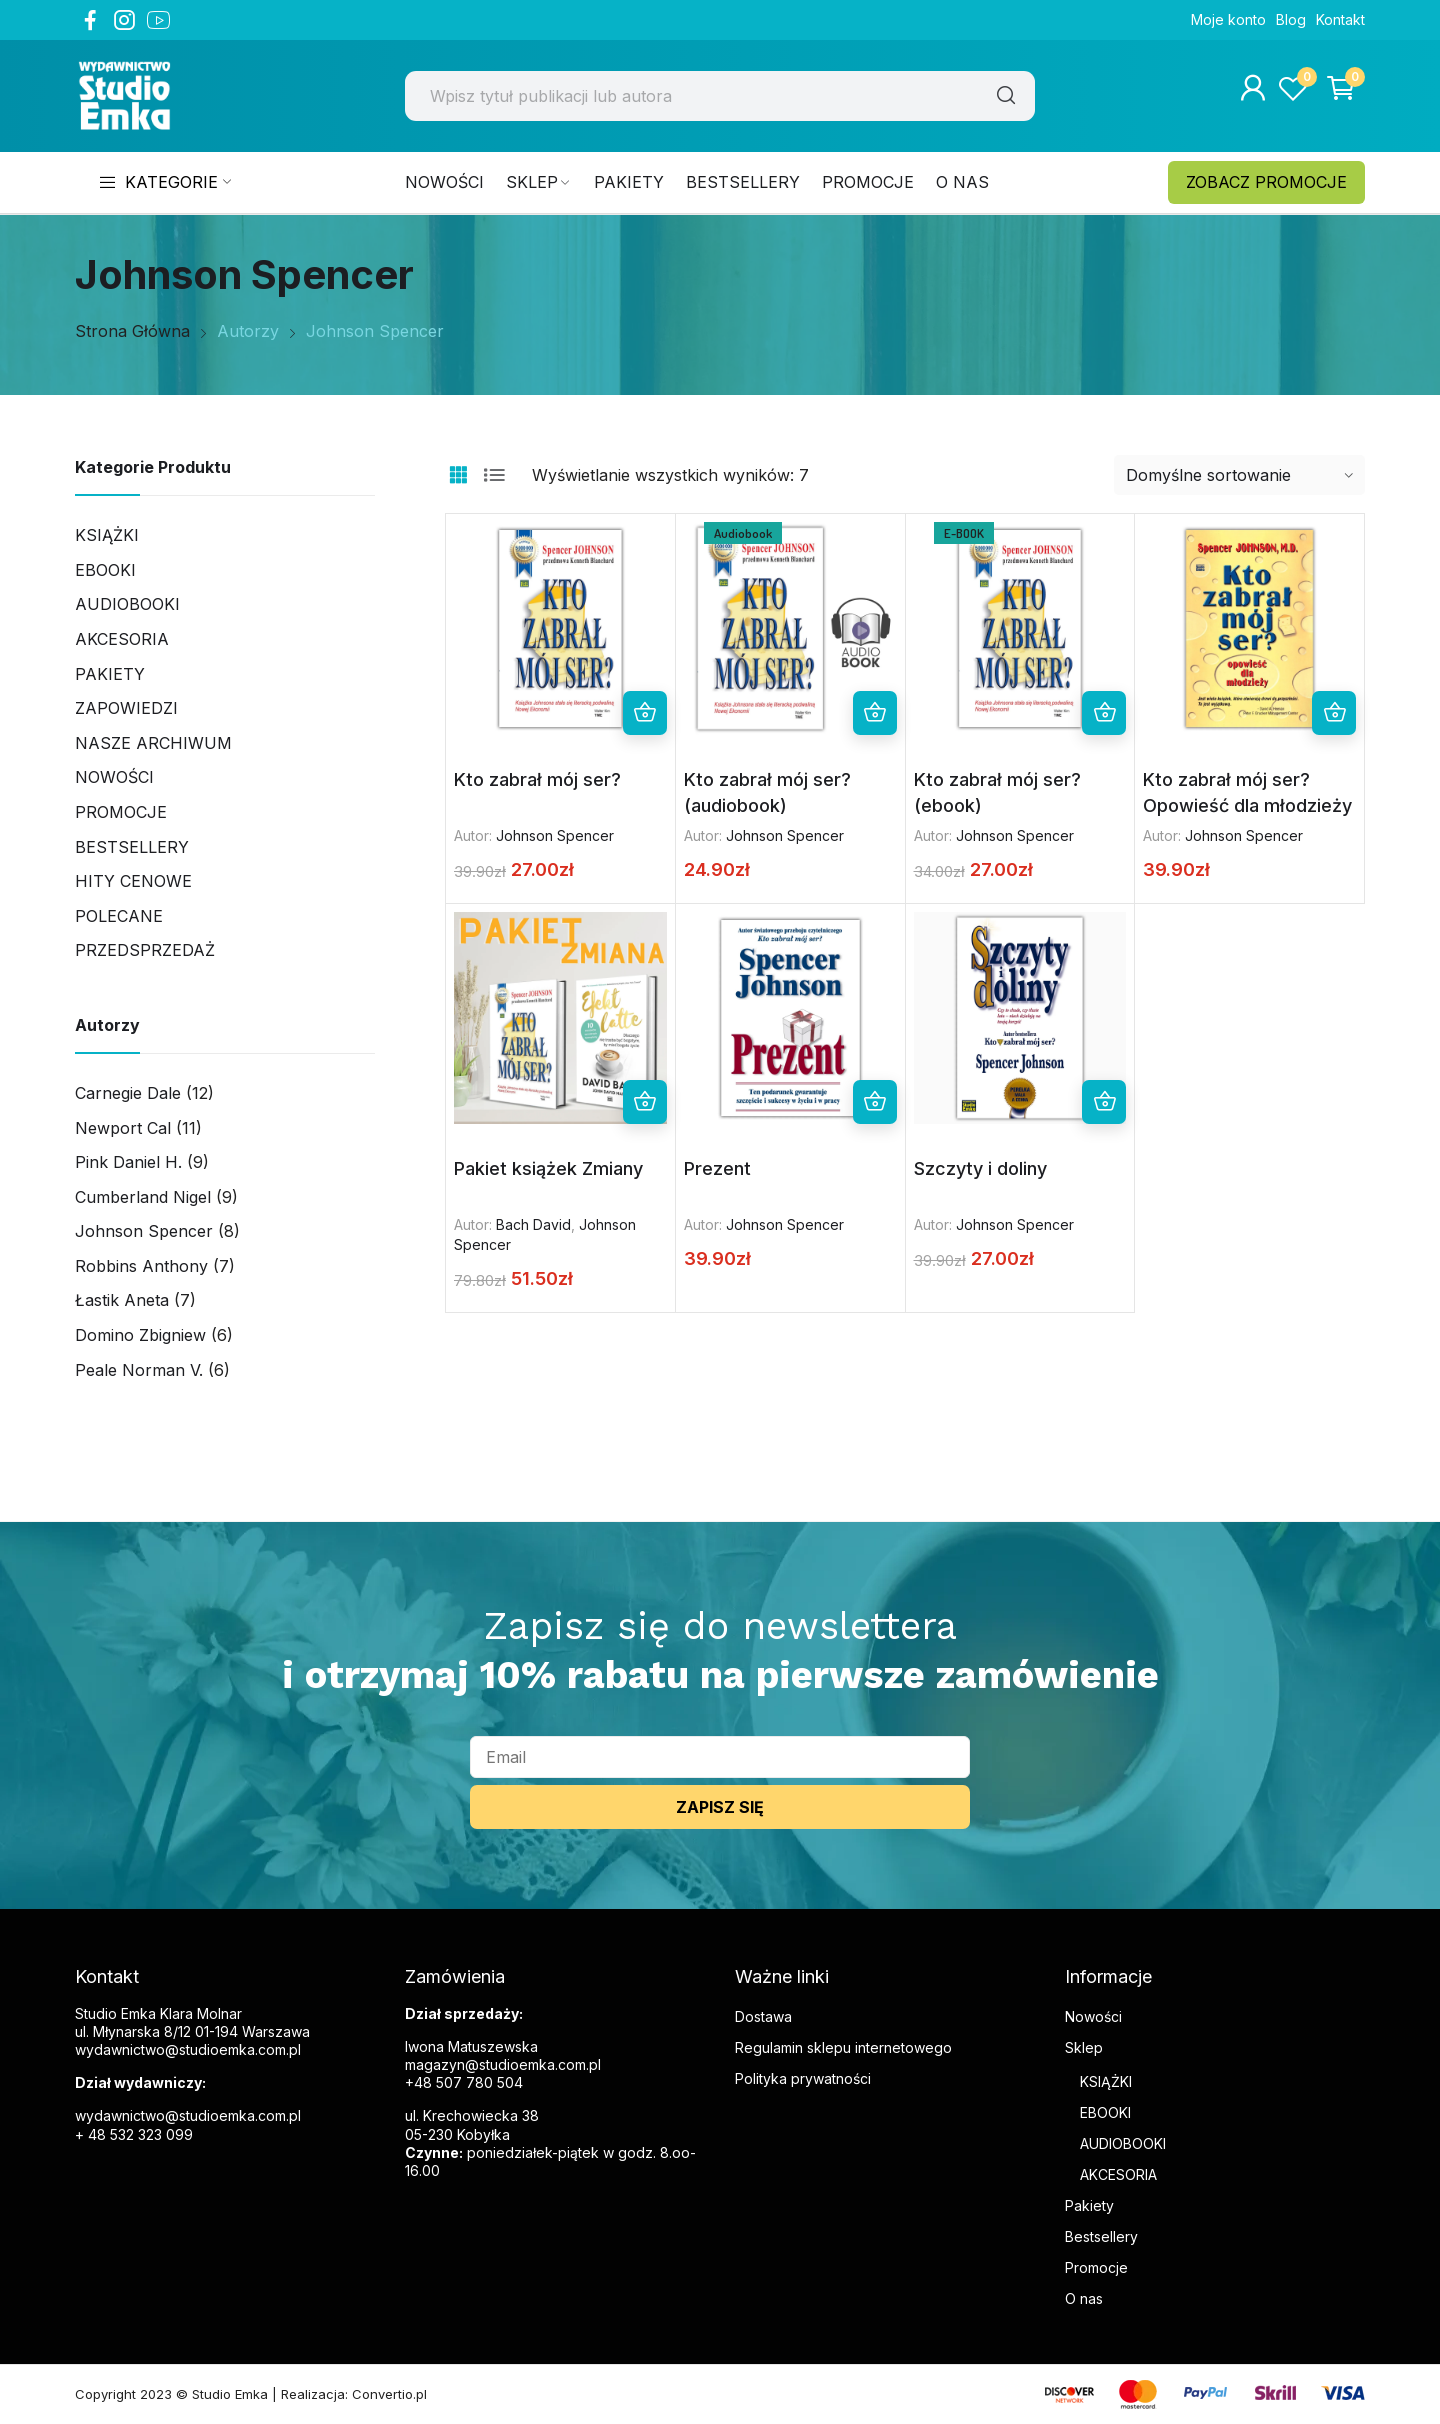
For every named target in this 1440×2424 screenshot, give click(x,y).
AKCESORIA (122, 639)
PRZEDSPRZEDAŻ (145, 950)
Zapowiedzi (126, 708)
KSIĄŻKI (1106, 2081)
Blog (1291, 19)
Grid (458, 475)
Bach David (533, 1224)
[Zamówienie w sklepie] (1239, 475)
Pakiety (110, 674)
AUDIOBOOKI (1123, 2143)
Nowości (114, 777)
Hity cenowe (133, 881)
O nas (1084, 2298)
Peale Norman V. (139, 1370)
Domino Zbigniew (140, 1335)
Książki (107, 535)
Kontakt (1340, 19)
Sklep (1084, 2047)
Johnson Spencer (555, 835)
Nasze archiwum (153, 743)
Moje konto (1228, 19)
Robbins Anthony (141, 1266)
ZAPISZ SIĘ (720, 1807)
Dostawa (763, 2016)
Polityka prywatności (803, 2078)
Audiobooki (127, 604)
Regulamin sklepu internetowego (843, 2047)
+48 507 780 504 (464, 2082)
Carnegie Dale (128, 1093)
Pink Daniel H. (128, 1162)
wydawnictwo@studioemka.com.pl (188, 2115)
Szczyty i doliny (980, 1168)
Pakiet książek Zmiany (548, 1168)
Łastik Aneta (122, 1300)
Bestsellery (132, 847)
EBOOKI (1105, 2112)
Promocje (121, 812)
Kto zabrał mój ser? (537, 779)
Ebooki (105, 570)
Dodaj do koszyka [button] (645, 713)
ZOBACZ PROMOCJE (1266, 182)
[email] (720, 1757)
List (494, 475)
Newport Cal (123, 1128)
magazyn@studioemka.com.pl (503, 2064)
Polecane (119, 916)
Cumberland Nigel (143, 1197)
